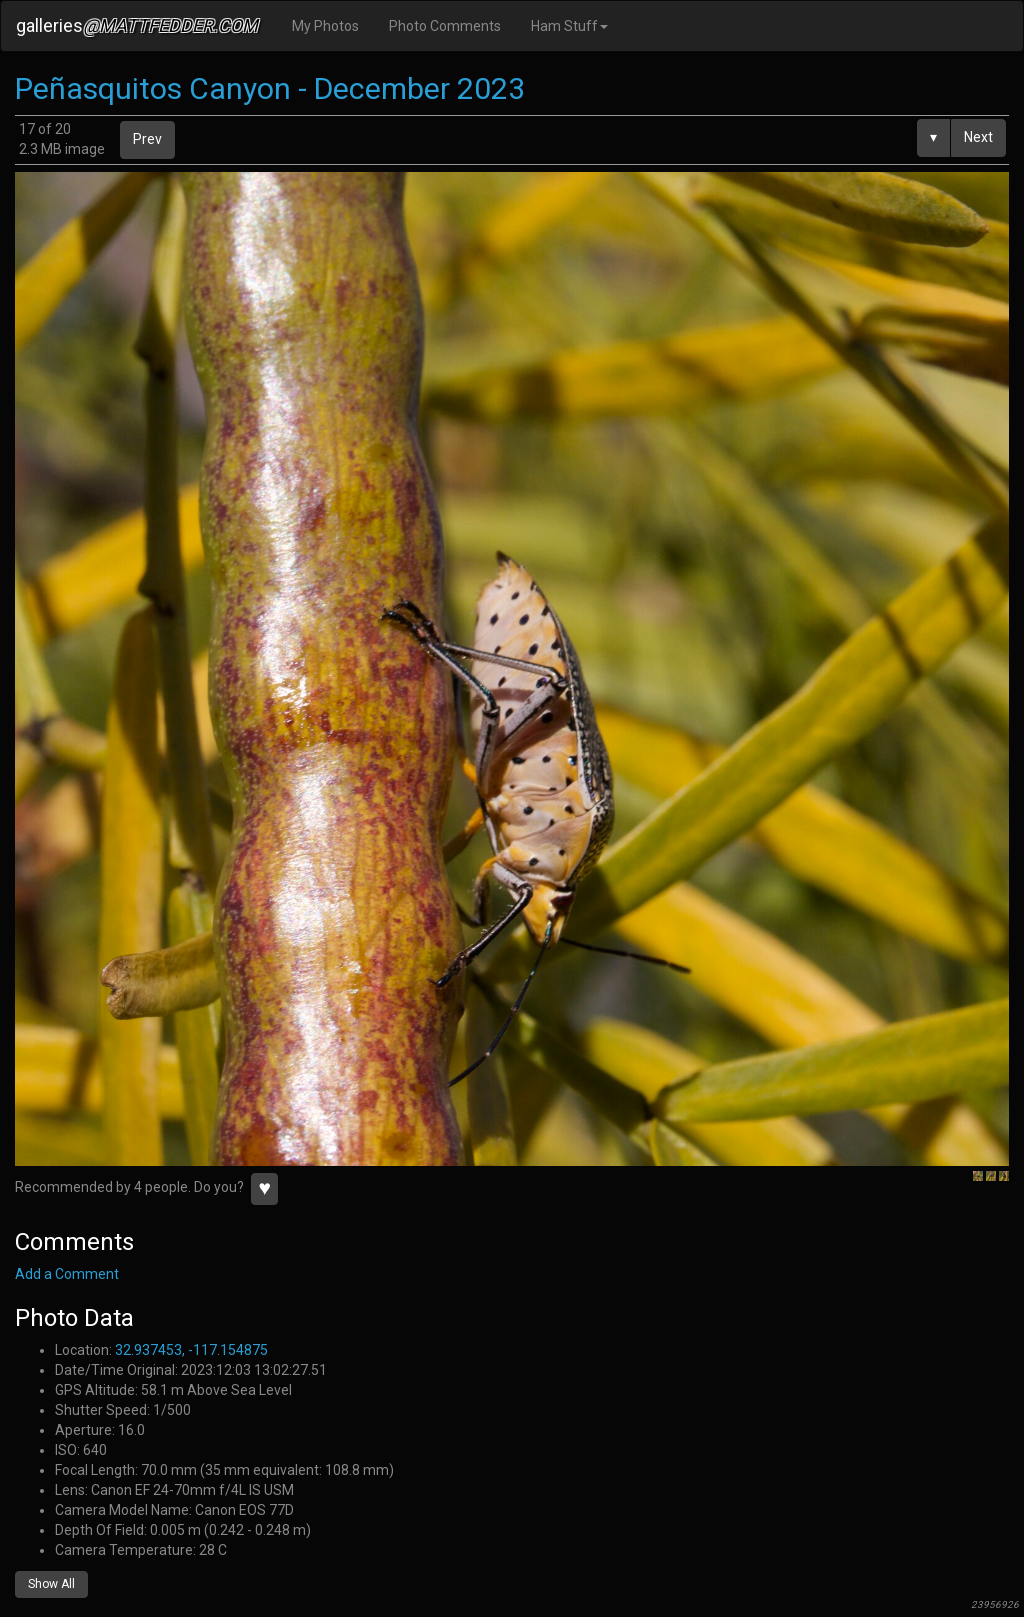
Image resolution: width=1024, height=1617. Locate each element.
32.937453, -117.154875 (191, 1350)
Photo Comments (445, 26)
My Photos (325, 26)
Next (978, 137)
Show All (51, 1584)
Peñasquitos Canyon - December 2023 (270, 88)
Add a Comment (67, 1274)
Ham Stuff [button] (569, 26)
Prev (147, 139)
